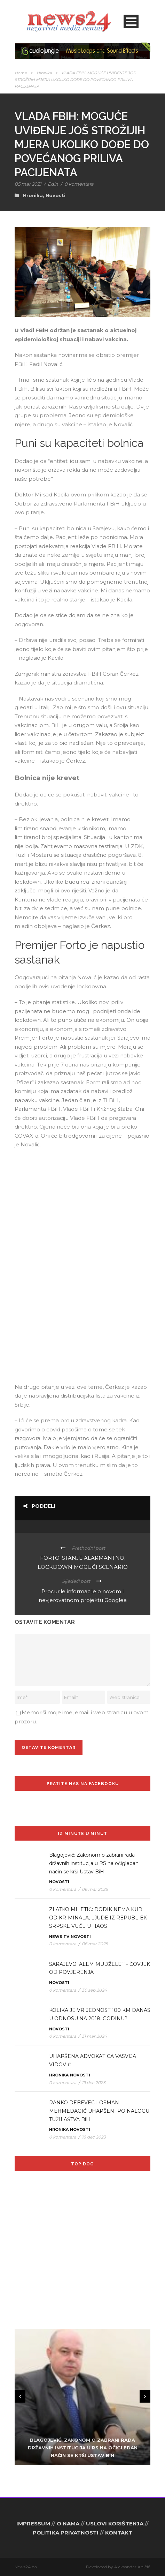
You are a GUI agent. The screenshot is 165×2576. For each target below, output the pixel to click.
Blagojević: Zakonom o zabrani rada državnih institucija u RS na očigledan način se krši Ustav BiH (94, 1863)
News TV (59, 1936)
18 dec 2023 (94, 2137)
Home (21, 72)
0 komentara (79, 184)
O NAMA (68, 2523)
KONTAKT (118, 2532)
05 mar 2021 (28, 184)
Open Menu (131, 21)
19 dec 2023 (93, 2082)
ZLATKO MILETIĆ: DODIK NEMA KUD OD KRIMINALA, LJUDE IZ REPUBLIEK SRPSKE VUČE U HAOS (98, 1917)
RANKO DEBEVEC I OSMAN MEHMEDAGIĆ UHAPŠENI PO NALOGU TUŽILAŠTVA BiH (99, 2110)
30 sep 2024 (94, 1990)
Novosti (55, 195)
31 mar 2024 (94, 2036)
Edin (53, 184)
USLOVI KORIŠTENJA (114, 2523)
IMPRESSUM (33, 2523)
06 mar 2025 (95, 1889)
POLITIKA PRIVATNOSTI (66, 2532)
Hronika (44, 72)
